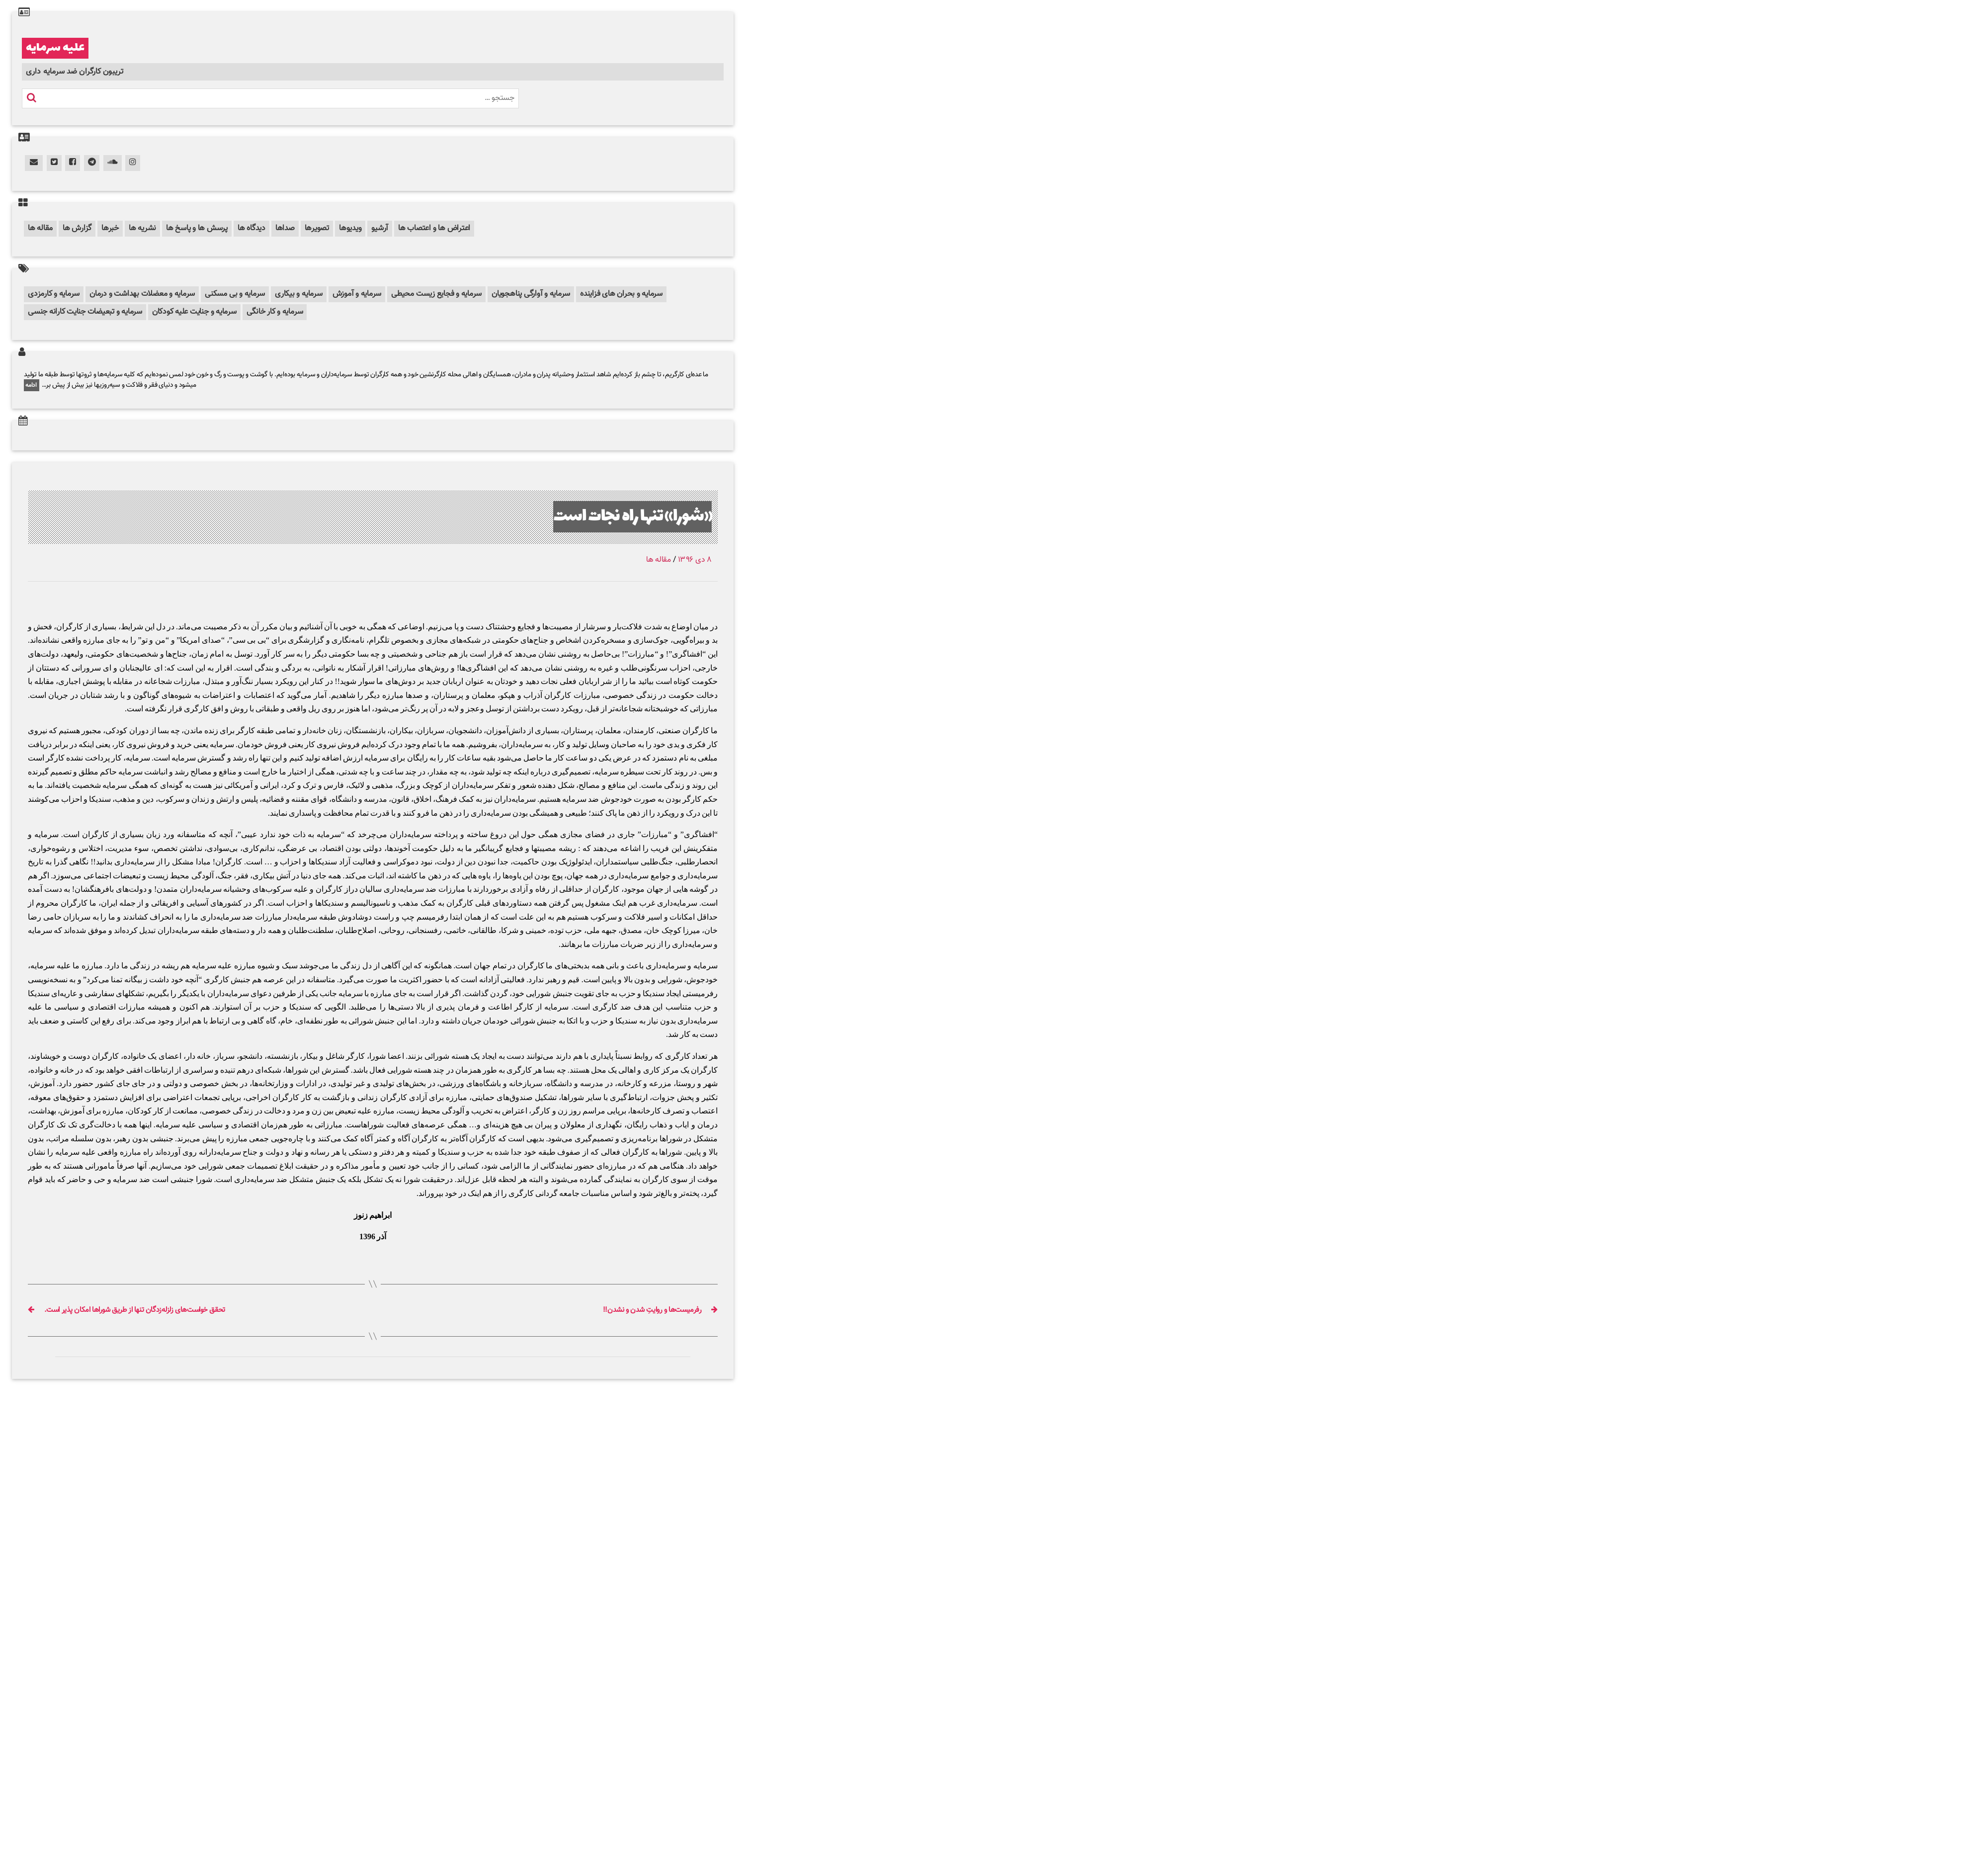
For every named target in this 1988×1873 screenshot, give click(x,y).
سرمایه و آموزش (357, 294)
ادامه (31, 385)
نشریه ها (142, 228)
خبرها (110, 228)
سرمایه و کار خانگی (275, 312)
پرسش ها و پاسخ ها (197, 228)
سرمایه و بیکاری (298, 294)
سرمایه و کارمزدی (54, 294)
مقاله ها (40, 228)
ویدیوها (350, 228)
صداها (285, 228)
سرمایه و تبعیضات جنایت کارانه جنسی (85, 312)
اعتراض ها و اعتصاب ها (434, 228)
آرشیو (379, 228)
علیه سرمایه (55, 48)
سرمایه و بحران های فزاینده (621, 294)
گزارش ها (77, 228)
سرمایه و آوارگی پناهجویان (531, 294)
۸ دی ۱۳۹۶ (695, 560)
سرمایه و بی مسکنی (235, 294)
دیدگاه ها (251, 228)
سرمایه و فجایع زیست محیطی (436, 294)
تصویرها (317, 228)
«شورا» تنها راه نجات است (632, 516)
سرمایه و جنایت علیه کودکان (194, 312)
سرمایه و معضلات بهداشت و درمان (142, 294)
